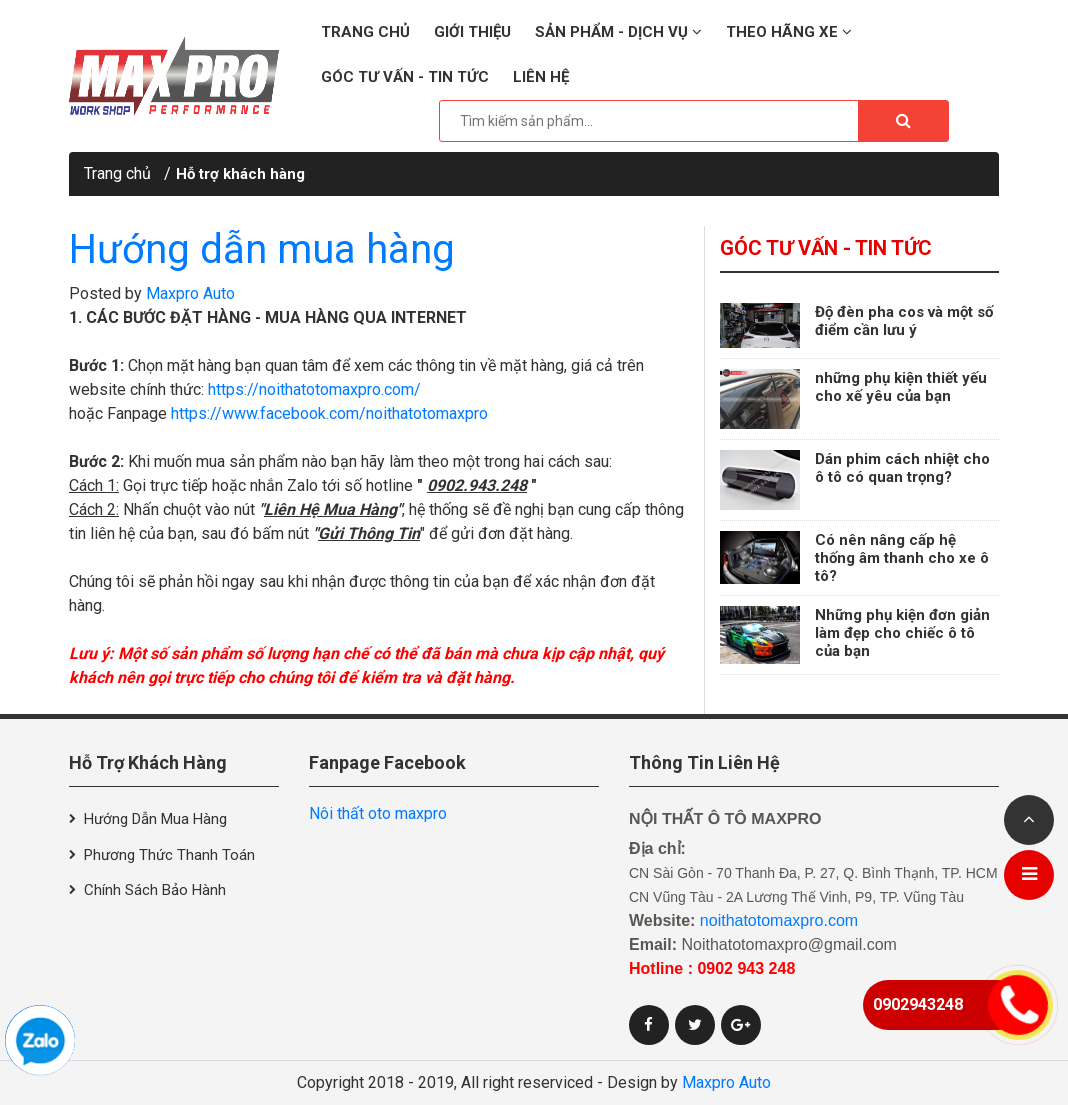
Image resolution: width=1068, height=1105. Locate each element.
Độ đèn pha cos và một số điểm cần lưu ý (904, 321)
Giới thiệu (472, 32)
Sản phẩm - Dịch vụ (618, 32)
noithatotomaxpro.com (779, 920)
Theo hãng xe (789, 32)
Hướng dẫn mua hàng (262, 249)
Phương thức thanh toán (169, 855)
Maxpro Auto (190, 293)
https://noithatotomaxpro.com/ (314, 389)
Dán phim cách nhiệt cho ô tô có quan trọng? (902, 468)
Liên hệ (541, 77)
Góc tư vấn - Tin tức (405, 77)
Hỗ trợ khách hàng (240, 174)
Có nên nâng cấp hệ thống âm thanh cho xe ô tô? (902, 558)
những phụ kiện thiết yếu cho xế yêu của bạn (901, 387)
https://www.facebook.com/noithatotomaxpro (329, 413)
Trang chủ (365, 32)
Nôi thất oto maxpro (378, 813)
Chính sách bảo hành (155, 890)
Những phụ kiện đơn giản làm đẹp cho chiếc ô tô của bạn (902, 633)
